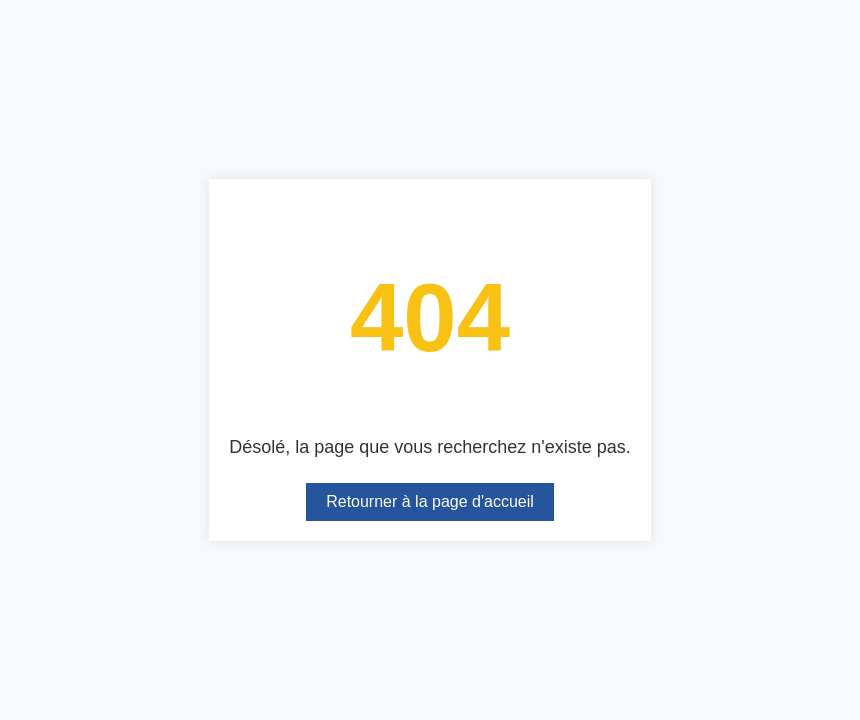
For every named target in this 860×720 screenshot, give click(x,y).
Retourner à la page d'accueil (430, 501)
